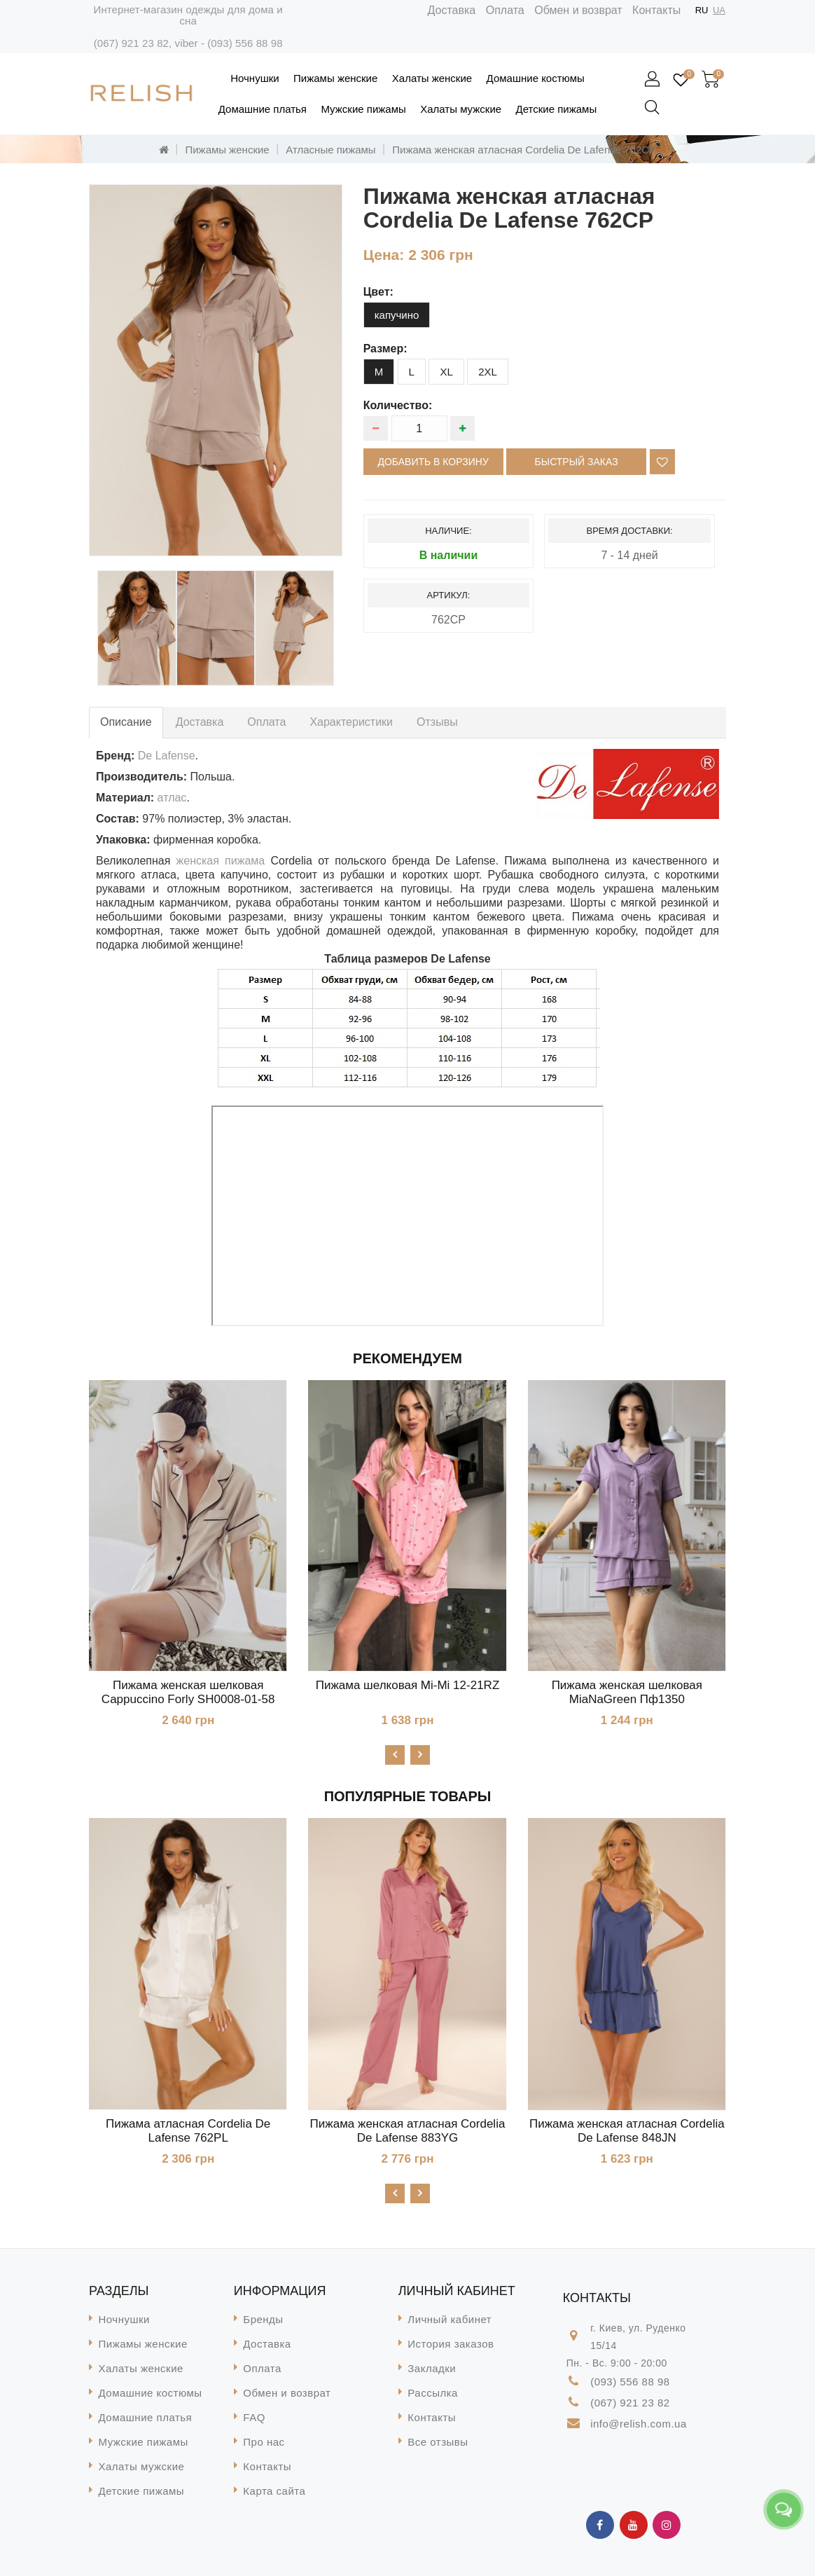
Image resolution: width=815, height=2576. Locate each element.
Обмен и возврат (578, 10)
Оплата (505, 10)
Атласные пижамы (330, 150)
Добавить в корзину (433, 461)
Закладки (432, 2368)
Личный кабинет (450, 2319)
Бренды (263, 2319)
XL (446, 372)
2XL (487, 372)
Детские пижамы (556, 109)
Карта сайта (274, 2491)
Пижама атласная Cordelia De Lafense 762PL (188, 2130)
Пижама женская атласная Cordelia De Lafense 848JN (627, 2130)
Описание (126, 722)
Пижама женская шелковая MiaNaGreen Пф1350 (627, 1692)
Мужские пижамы (363, 109)
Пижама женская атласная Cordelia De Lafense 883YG (408, 2130)
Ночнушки (254, 78)
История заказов (451, 2344)
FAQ (254, 2417)
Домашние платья (262, 109)
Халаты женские (432, 78)
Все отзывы (438, 2442)
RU (702, 10)
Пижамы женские (335, 78)
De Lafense (166, 756)
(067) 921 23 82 (131, 43)
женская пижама (220, 861)
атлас (172, 798)
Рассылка (433, 2393)
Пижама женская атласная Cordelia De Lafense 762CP (524, 150)
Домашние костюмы (536, 78)
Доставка (452, 10)
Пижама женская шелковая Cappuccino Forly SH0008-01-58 (188, 1692)
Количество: (398, 405)
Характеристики (351, 722)
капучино (397, 315)
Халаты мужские (460, 109)
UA (719, 10)
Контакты (656, 10)
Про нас (263, 2442)
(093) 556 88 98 (244, 43)
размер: (385, 348)
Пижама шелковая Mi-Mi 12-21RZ (408, 1685)
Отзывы (437, 722)
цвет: (378, 292)
